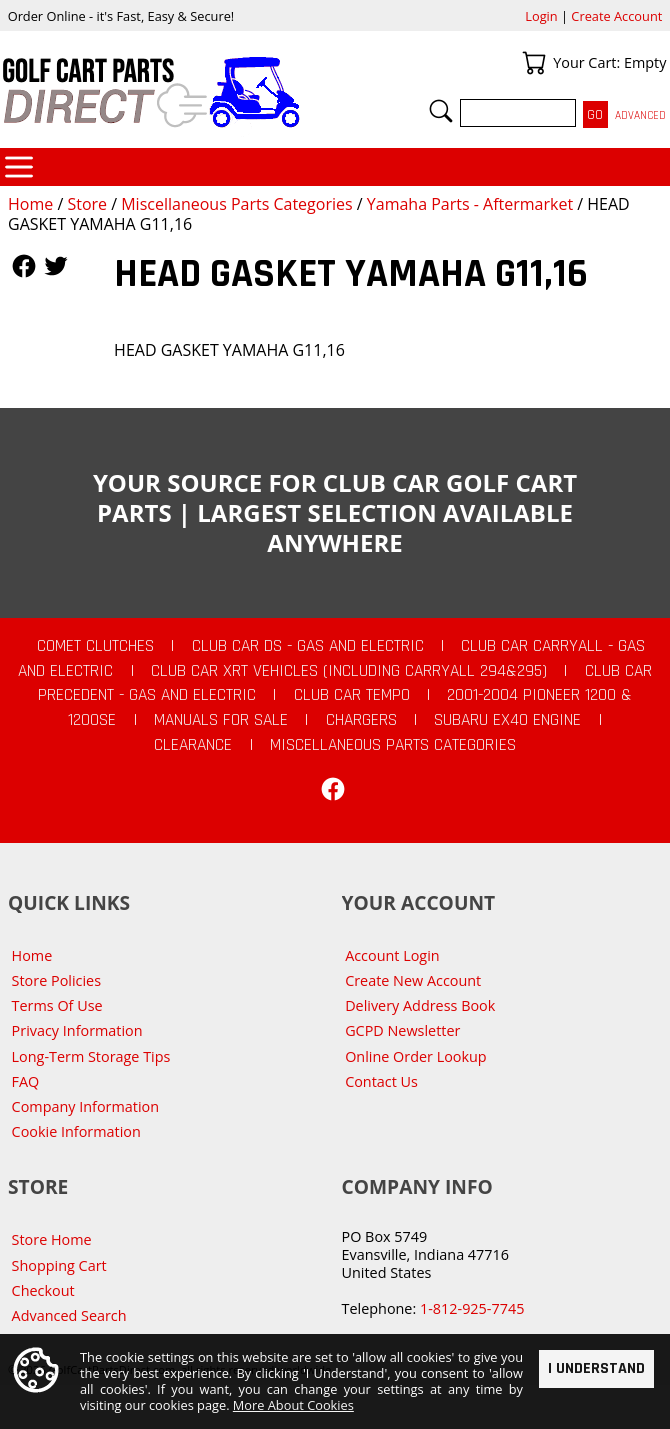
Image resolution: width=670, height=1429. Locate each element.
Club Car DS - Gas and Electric (308, 646)
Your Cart (534, 63)
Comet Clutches (95, 646)
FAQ (26, 1081)
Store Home (52, 1239)
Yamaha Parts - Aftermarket (470, 204)
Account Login (392, 955)
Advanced (640, 115)
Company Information (85, 1106)
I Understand (596, 1370)
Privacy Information (77, 1030)
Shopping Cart (59, 1265)
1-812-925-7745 (472, 1308)
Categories (19, 167)
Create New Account (413, 980)
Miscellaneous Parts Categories (236, 204)
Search (441, 111)
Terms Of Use (57, 1005)
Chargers (361, 720)
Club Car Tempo (352, 695)
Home (30, 204)
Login (541, 16)
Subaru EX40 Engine (507, 720)
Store (87, 204)
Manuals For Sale (221, 720)
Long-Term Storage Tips (91, 1056)
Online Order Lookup (416, 1056)
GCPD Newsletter (402, 1030)
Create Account (616, 16)
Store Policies (56, 980)
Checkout (43, 1290)
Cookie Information (76, 1131)
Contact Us (381, 1081)
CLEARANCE (193, 745)
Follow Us (24, 266)
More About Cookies (293, 1407)
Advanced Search (69, 1315)
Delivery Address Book (420, 1005)
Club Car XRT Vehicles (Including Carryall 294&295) (349, 671)
